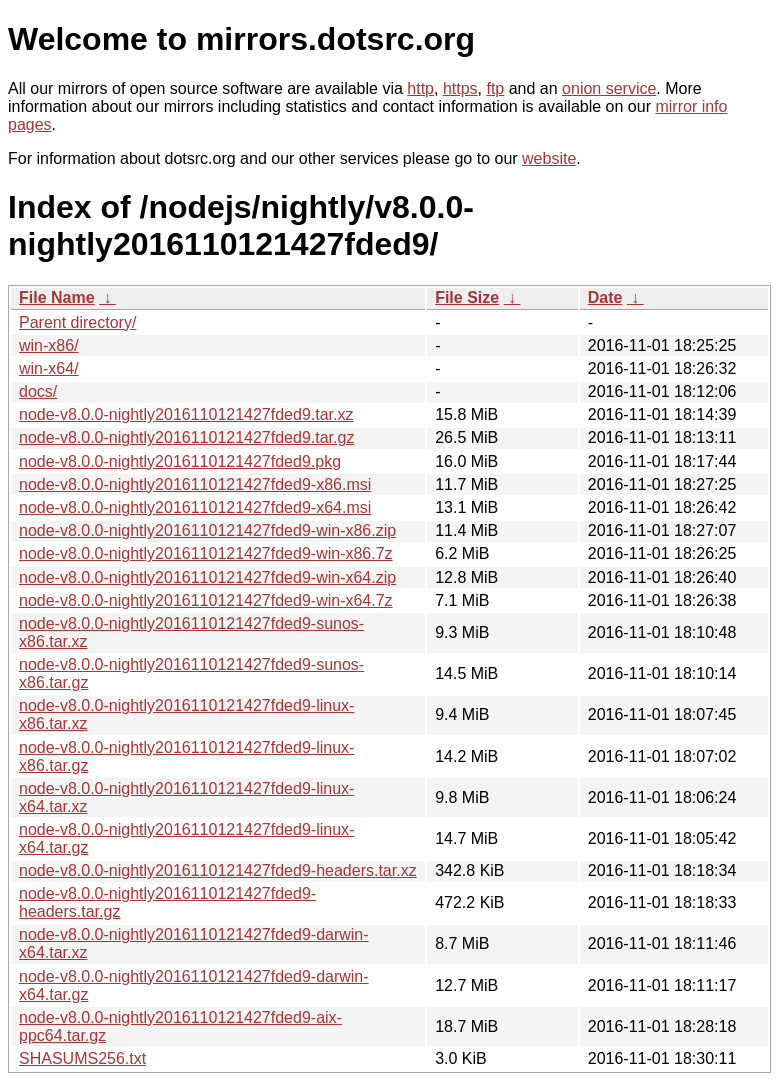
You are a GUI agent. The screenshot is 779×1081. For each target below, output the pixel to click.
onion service (609, 88)
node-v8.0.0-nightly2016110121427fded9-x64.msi (195, 507)
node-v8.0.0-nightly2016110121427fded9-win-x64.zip (207, 577)
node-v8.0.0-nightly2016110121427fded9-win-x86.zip (207, 530)
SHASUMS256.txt (82, 1058)
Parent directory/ (77, 322)
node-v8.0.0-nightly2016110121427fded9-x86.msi (195, 484)
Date (605, 297)
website (549, 158)
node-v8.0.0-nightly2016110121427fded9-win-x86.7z (206, 553)
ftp (495, 88)
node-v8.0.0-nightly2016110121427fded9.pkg (180, 461)
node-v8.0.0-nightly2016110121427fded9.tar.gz (186, 437)
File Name (57, 297)
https (460, 88)
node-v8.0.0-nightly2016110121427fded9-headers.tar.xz (218, 870)
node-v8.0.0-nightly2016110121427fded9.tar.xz (186, 414)
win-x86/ (49, 345)
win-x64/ (49, 368)
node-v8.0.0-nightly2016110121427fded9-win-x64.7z (206, 600)
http (420, 88)
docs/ (38, 391)
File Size (467, 297)
